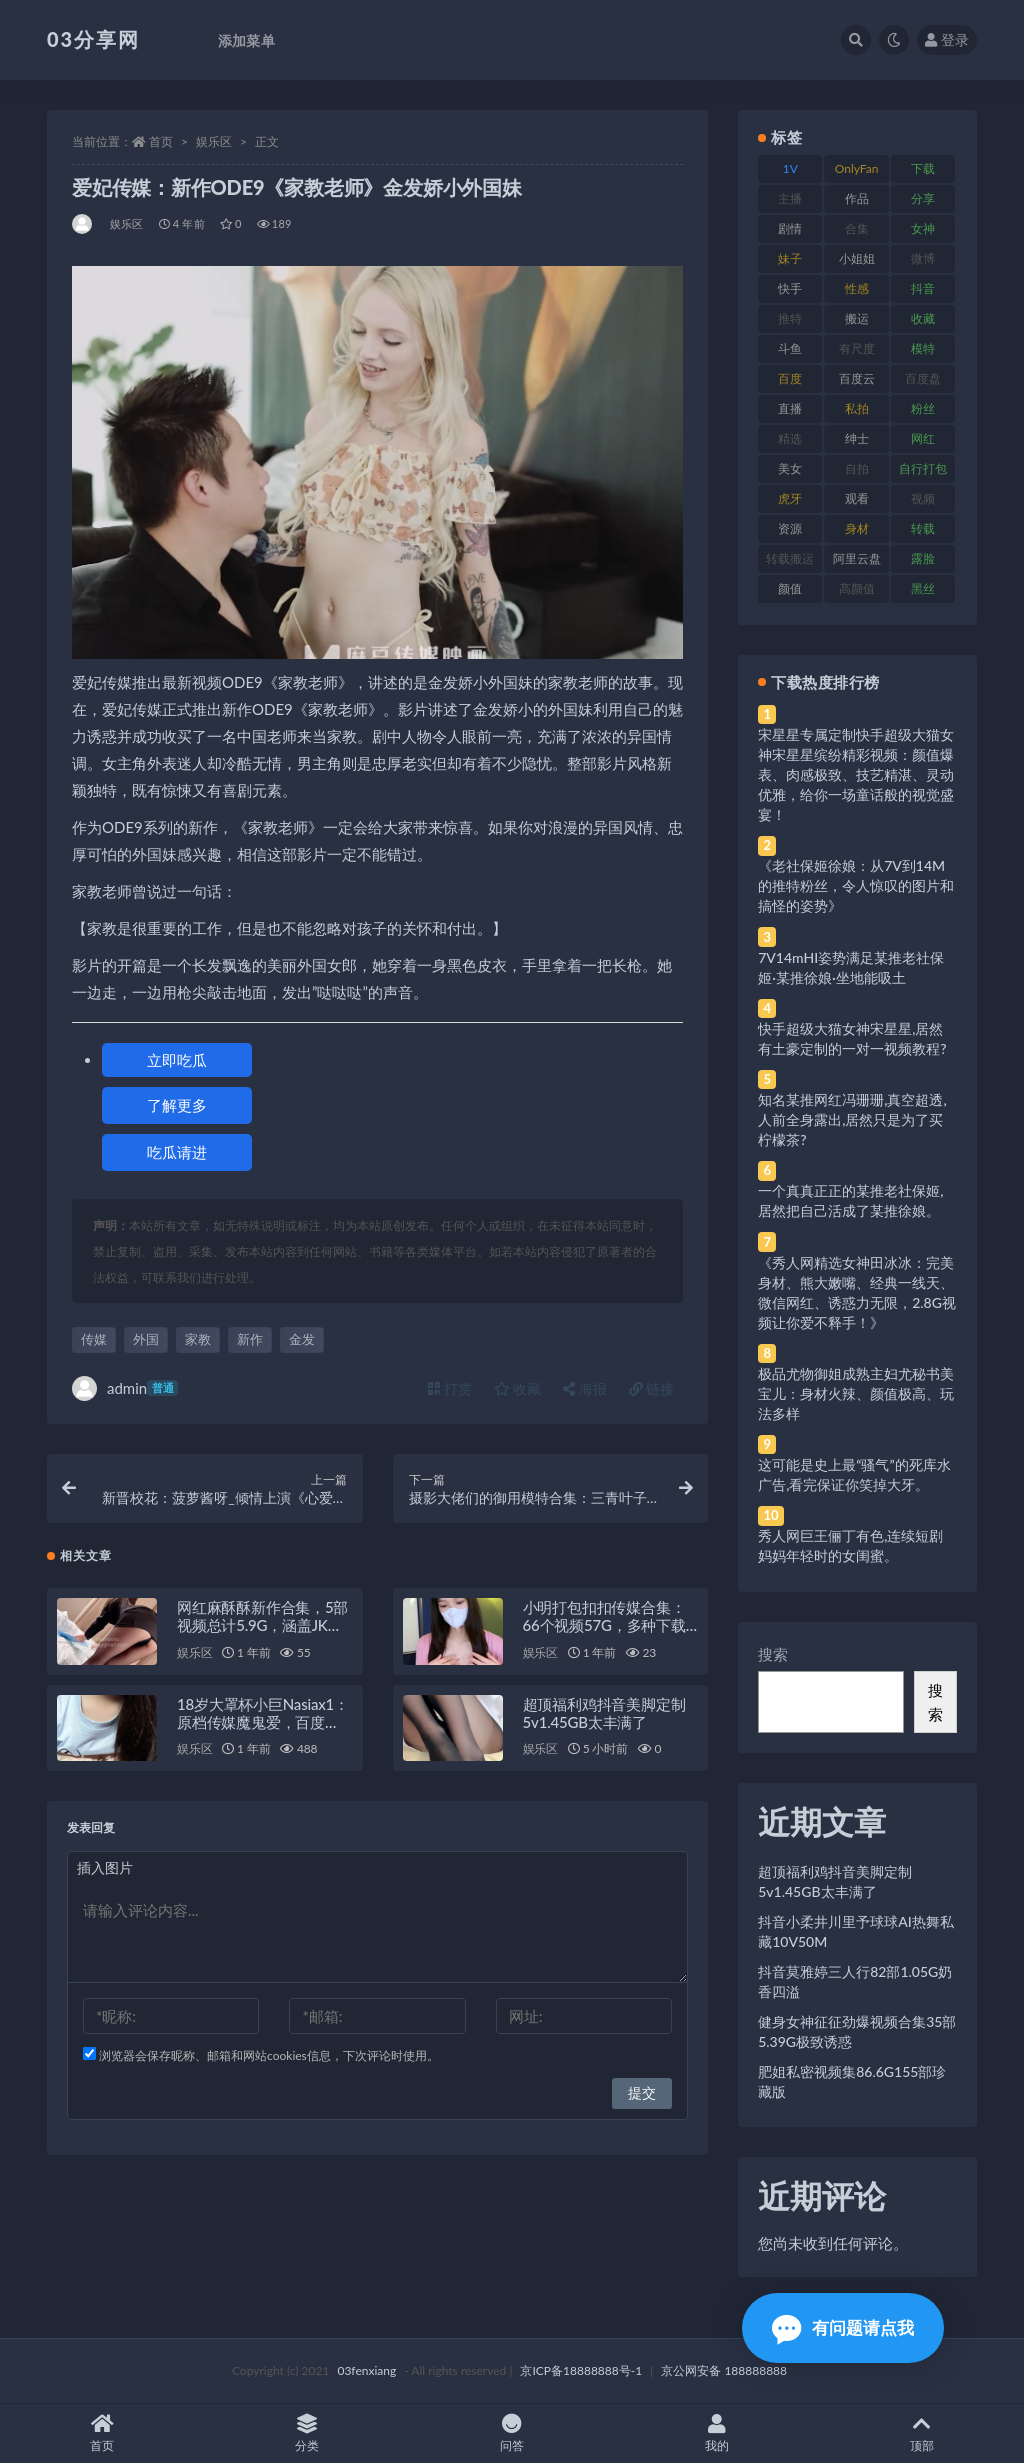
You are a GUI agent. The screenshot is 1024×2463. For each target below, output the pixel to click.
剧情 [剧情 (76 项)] (790, 228)
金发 (302, 1339)
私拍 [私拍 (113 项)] (857, 408)
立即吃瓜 (177, 1060)
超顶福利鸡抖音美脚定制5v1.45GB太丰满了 (604, 1717)
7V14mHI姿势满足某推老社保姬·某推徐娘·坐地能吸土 (851, 967)
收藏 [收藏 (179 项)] (923, 318)
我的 (716, 2433)
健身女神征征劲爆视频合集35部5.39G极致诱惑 (857, 2031)
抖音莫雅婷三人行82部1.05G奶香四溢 (855, 1981)
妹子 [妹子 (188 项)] (790, 258)
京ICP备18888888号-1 (581, 2370)
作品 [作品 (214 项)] (857, 198)
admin (125, 1388)
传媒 (94, 1339)
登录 (947, 39)
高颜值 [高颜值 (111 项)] (857, 588)
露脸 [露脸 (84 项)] (923, 558)
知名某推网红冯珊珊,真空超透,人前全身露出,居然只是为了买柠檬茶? (852, 1119)
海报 (585, 1388)
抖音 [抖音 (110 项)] (923, 288)
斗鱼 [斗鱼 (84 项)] (790, 348)
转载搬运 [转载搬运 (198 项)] (790, 558)
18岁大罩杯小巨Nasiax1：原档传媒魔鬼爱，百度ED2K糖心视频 (263, 1726)
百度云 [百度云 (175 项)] (857, 378)
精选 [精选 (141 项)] (790, 438)
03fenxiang (366, 2370)
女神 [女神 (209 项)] (923, 228)
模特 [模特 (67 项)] (923, 348)
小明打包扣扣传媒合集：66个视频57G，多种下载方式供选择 (604, 1629)
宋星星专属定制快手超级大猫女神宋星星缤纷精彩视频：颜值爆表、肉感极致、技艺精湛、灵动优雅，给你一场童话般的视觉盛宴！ (856, 774)
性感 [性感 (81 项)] (857, 288)
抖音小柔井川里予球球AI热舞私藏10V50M (856, 1931)
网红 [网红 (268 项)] (923, 438)
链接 (652, 1388)
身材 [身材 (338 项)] (857, 528)
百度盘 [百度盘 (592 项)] (923, 378)
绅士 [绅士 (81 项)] (857, 438)
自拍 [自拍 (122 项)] (857, 468)
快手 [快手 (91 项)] (790, 288)
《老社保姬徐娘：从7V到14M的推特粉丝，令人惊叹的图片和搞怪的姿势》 (856, 885)
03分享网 (93, 39)
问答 (512, 2433)
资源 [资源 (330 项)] (790, 528)
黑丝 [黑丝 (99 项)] (923, 588)
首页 (161, 141)
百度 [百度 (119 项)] (790, 378)
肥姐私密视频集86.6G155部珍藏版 (852, 2081)
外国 (146, 1339)
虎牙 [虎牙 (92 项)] (790, 498)
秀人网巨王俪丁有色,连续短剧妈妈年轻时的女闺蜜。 (850, 1545)
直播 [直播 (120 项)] (790, 408)
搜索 (773, 1654)
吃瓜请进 (177, 1152)
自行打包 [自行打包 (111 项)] (923, 468)
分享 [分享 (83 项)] (923, 198)
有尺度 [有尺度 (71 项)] (857, 348)
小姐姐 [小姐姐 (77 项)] (857, 258)
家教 (198, 1339)
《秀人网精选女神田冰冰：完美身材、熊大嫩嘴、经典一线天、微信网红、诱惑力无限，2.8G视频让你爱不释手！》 (857, 1292)
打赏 (450, 1388)
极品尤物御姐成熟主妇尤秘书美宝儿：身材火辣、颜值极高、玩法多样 (856, 1393)
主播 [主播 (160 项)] (790, 198)
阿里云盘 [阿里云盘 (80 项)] (857, 558)
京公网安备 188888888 (724, 2370)
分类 (307, 2433)
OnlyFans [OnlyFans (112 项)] (857, 172)
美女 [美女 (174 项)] (790, 468)
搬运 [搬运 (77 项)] (857, 318)
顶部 (921, 2433)
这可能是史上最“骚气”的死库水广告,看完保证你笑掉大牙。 (854, 1474)
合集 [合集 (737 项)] (857, 228)
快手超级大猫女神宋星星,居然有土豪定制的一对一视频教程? (852, 1038)
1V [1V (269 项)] (790, 168)
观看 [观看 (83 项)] (857, 498)
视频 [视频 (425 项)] (923, 498)
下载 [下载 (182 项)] (923, 168)
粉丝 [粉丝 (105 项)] (923, 408)
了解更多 (177, 1105)
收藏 (518, 1388)
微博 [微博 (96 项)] (923, 258)
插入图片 (105, 1871)
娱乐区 (214, 141)
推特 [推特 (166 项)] (790, 318)
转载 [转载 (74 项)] (923, 528)
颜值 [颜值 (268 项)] (790, 588)
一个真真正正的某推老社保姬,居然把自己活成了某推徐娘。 (850, 1200)
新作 (250, 1339)
